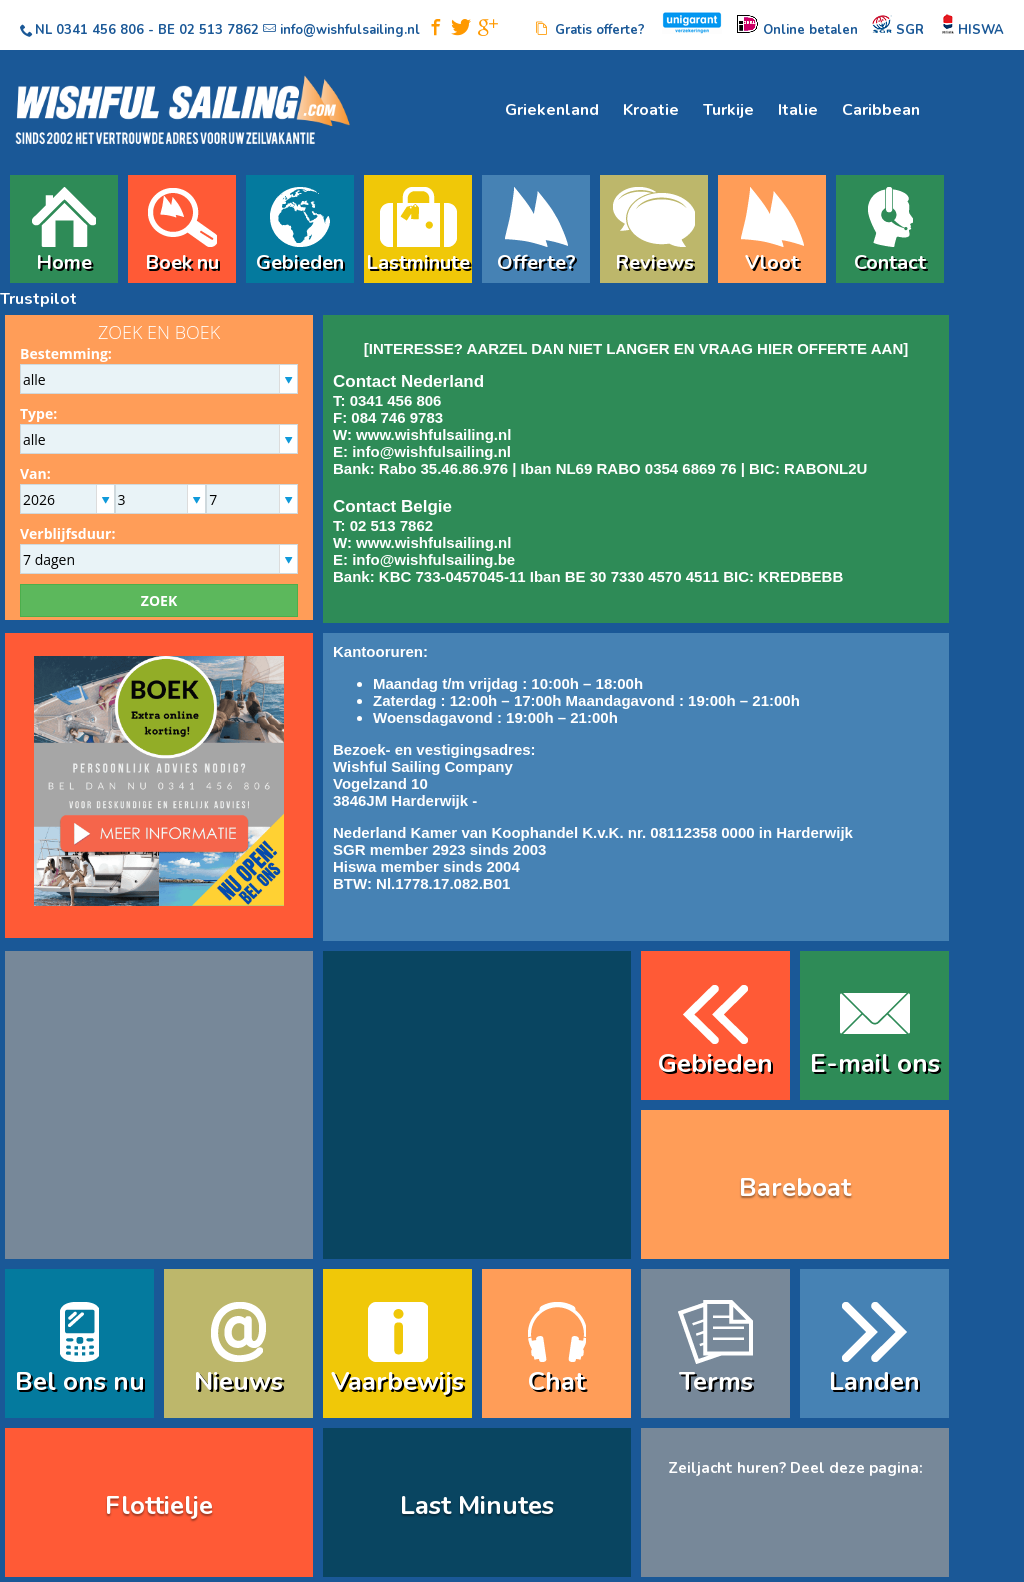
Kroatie (651, 110)
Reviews (654, 260)
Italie (798, 110)
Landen (874, 1381)
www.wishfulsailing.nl (433, 434)
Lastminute (418, 260)
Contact (890, 260)
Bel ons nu (80, 1381)
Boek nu (182, 260)
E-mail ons (875, 1063)
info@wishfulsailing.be (433, 559)
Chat (556, 1381)
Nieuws (238, 1381)
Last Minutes (477, 1505)
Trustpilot (38, 299)
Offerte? (536, 260)
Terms (716, 1381)
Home (64, 260)
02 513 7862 (219, 30)
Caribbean (881, 110)
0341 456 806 (100, 30)
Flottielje (159, 1505)
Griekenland (552, 110)
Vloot (772, 260)
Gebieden (300, 260)
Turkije (728, 110)
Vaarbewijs (397, 1381)
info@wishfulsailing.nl (431, 451)
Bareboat (795, 1187)
